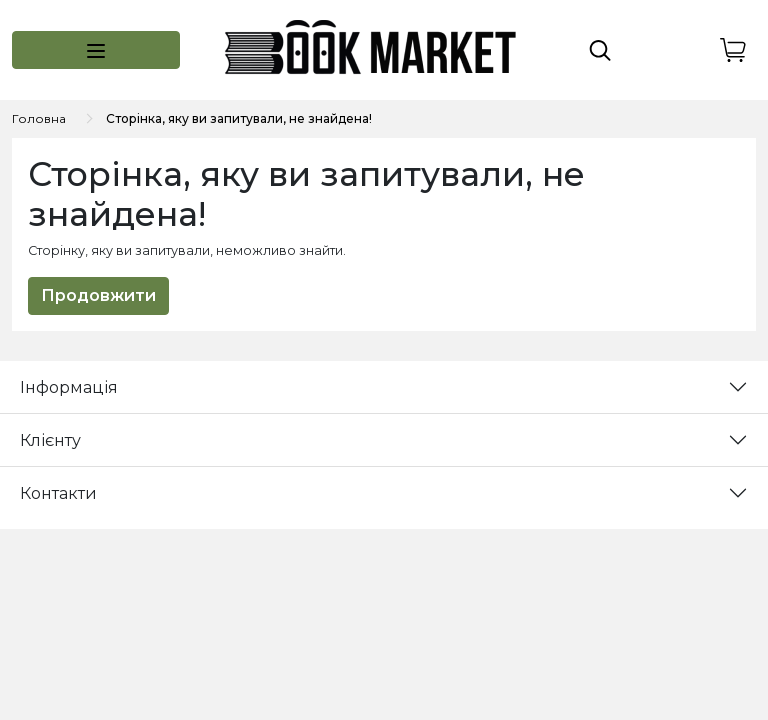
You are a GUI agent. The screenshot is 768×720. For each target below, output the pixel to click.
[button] (96, 50)
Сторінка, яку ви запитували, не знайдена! (239, 118)
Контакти (58, 493)
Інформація (69, 387)
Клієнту (50, 440)
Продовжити (98, 295)
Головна (39, 118)
